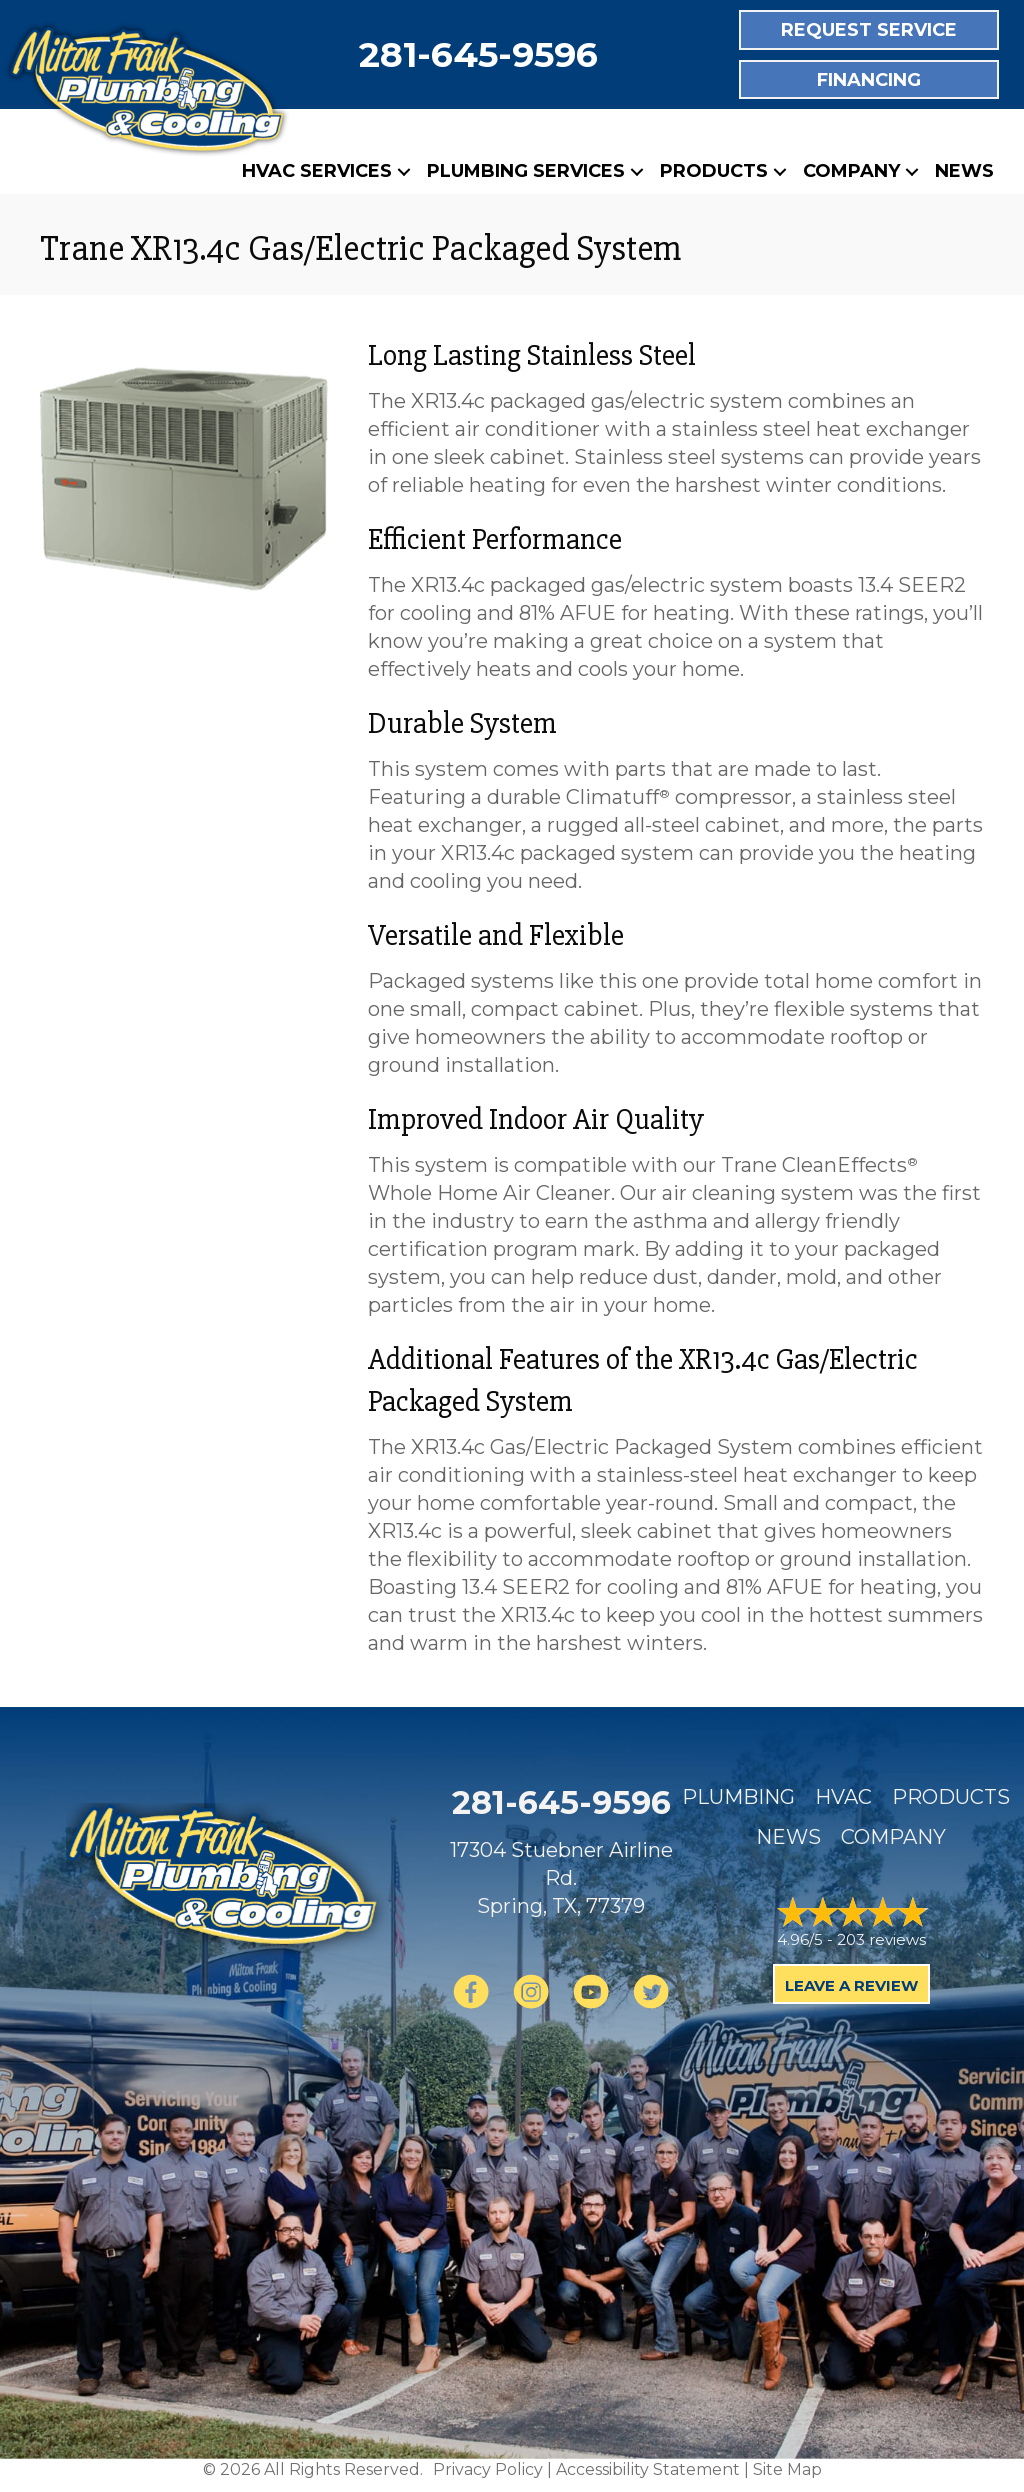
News (964, 171)
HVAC (843, 1797)
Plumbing (738, 1797)
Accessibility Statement (648, 2469)
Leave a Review (851, 1985)
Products (714, 171)
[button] (404, 171)
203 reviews (881, 1939)
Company (851, 171)
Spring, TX (527, 1906)
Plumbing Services (526, 171)
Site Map (787, 2469)
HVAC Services (317, 171)
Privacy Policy (488, 2469)
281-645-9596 (478, 54)
